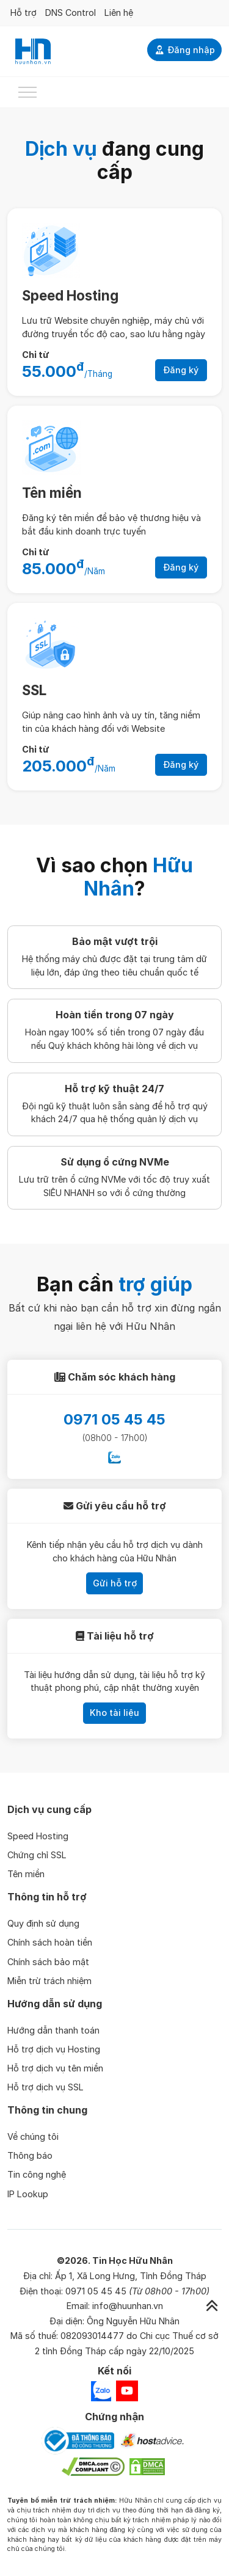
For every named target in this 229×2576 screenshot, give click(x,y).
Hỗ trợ (23, 12)
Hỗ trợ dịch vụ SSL (45, 2087)
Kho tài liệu (114, 1712)
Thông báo (30, 2155)
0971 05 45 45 (114, 1419)
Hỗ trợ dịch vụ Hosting (53, 2049)
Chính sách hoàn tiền (49, 1942)
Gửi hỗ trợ (115, 1583)
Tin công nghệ (36, 2174)
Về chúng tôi (33, 2136)
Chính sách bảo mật (48, 1962)
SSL (34, 690)
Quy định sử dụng (43, 1923)
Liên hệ (118, 12)
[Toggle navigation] (27, 92)
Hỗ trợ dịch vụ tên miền (55, 2068)
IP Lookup (27, 2194)
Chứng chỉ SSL (37, 1855)
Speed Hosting (70, 295)
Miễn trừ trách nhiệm (49, 1981)
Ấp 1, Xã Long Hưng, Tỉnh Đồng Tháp (130, 2276)
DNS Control (70, 12)
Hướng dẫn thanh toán (53, 2030)
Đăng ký (181, 370)
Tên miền (52, 492)
